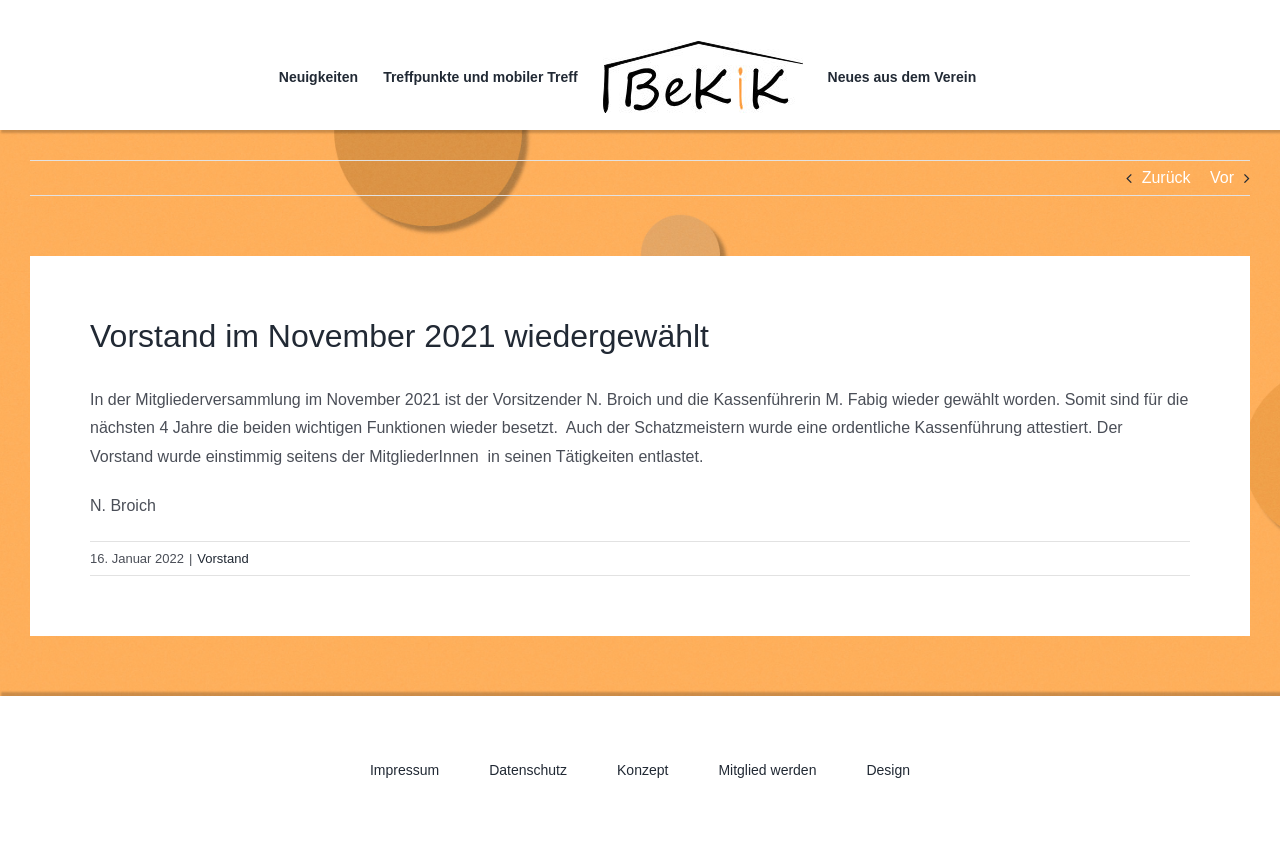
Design (888, 770)
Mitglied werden (767, 770)
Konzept (642, 770)
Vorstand (222, 558)
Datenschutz (528, 770)
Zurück (1166, 177)
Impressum (404, 770)
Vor (1222, 177)
